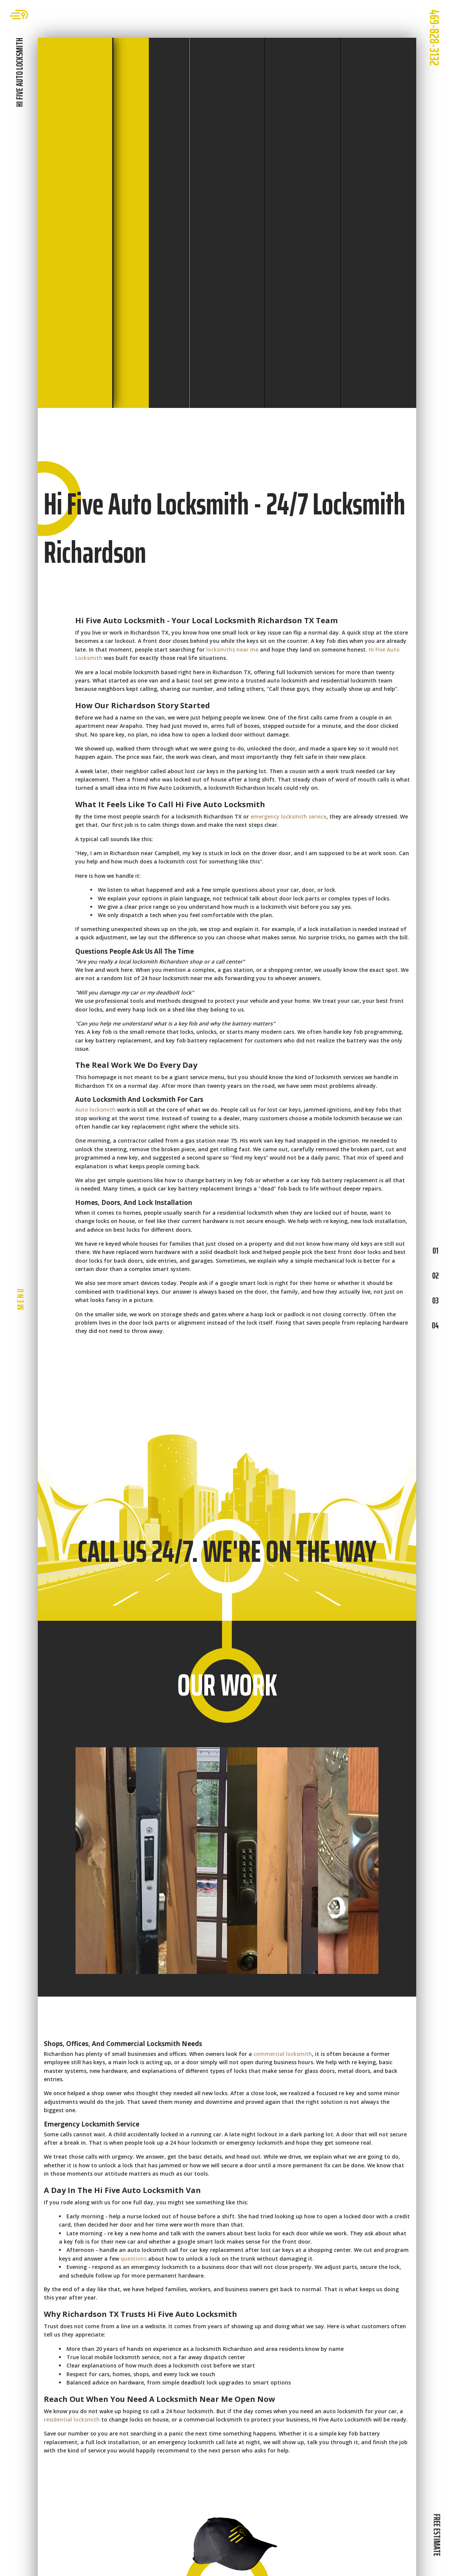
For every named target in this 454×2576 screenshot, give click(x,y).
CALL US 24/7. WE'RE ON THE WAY (227, 1551)
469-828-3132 (434, 37)
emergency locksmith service (288, 816)
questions (133, 2258)
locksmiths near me (232, 649)
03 (435, 1300)
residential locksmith (72, 2419)
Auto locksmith (95, 1109)
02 (435, 1275)
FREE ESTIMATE (436, 2535)
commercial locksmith (282, 2053)
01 (435, 1250)
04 (435, 1325)
